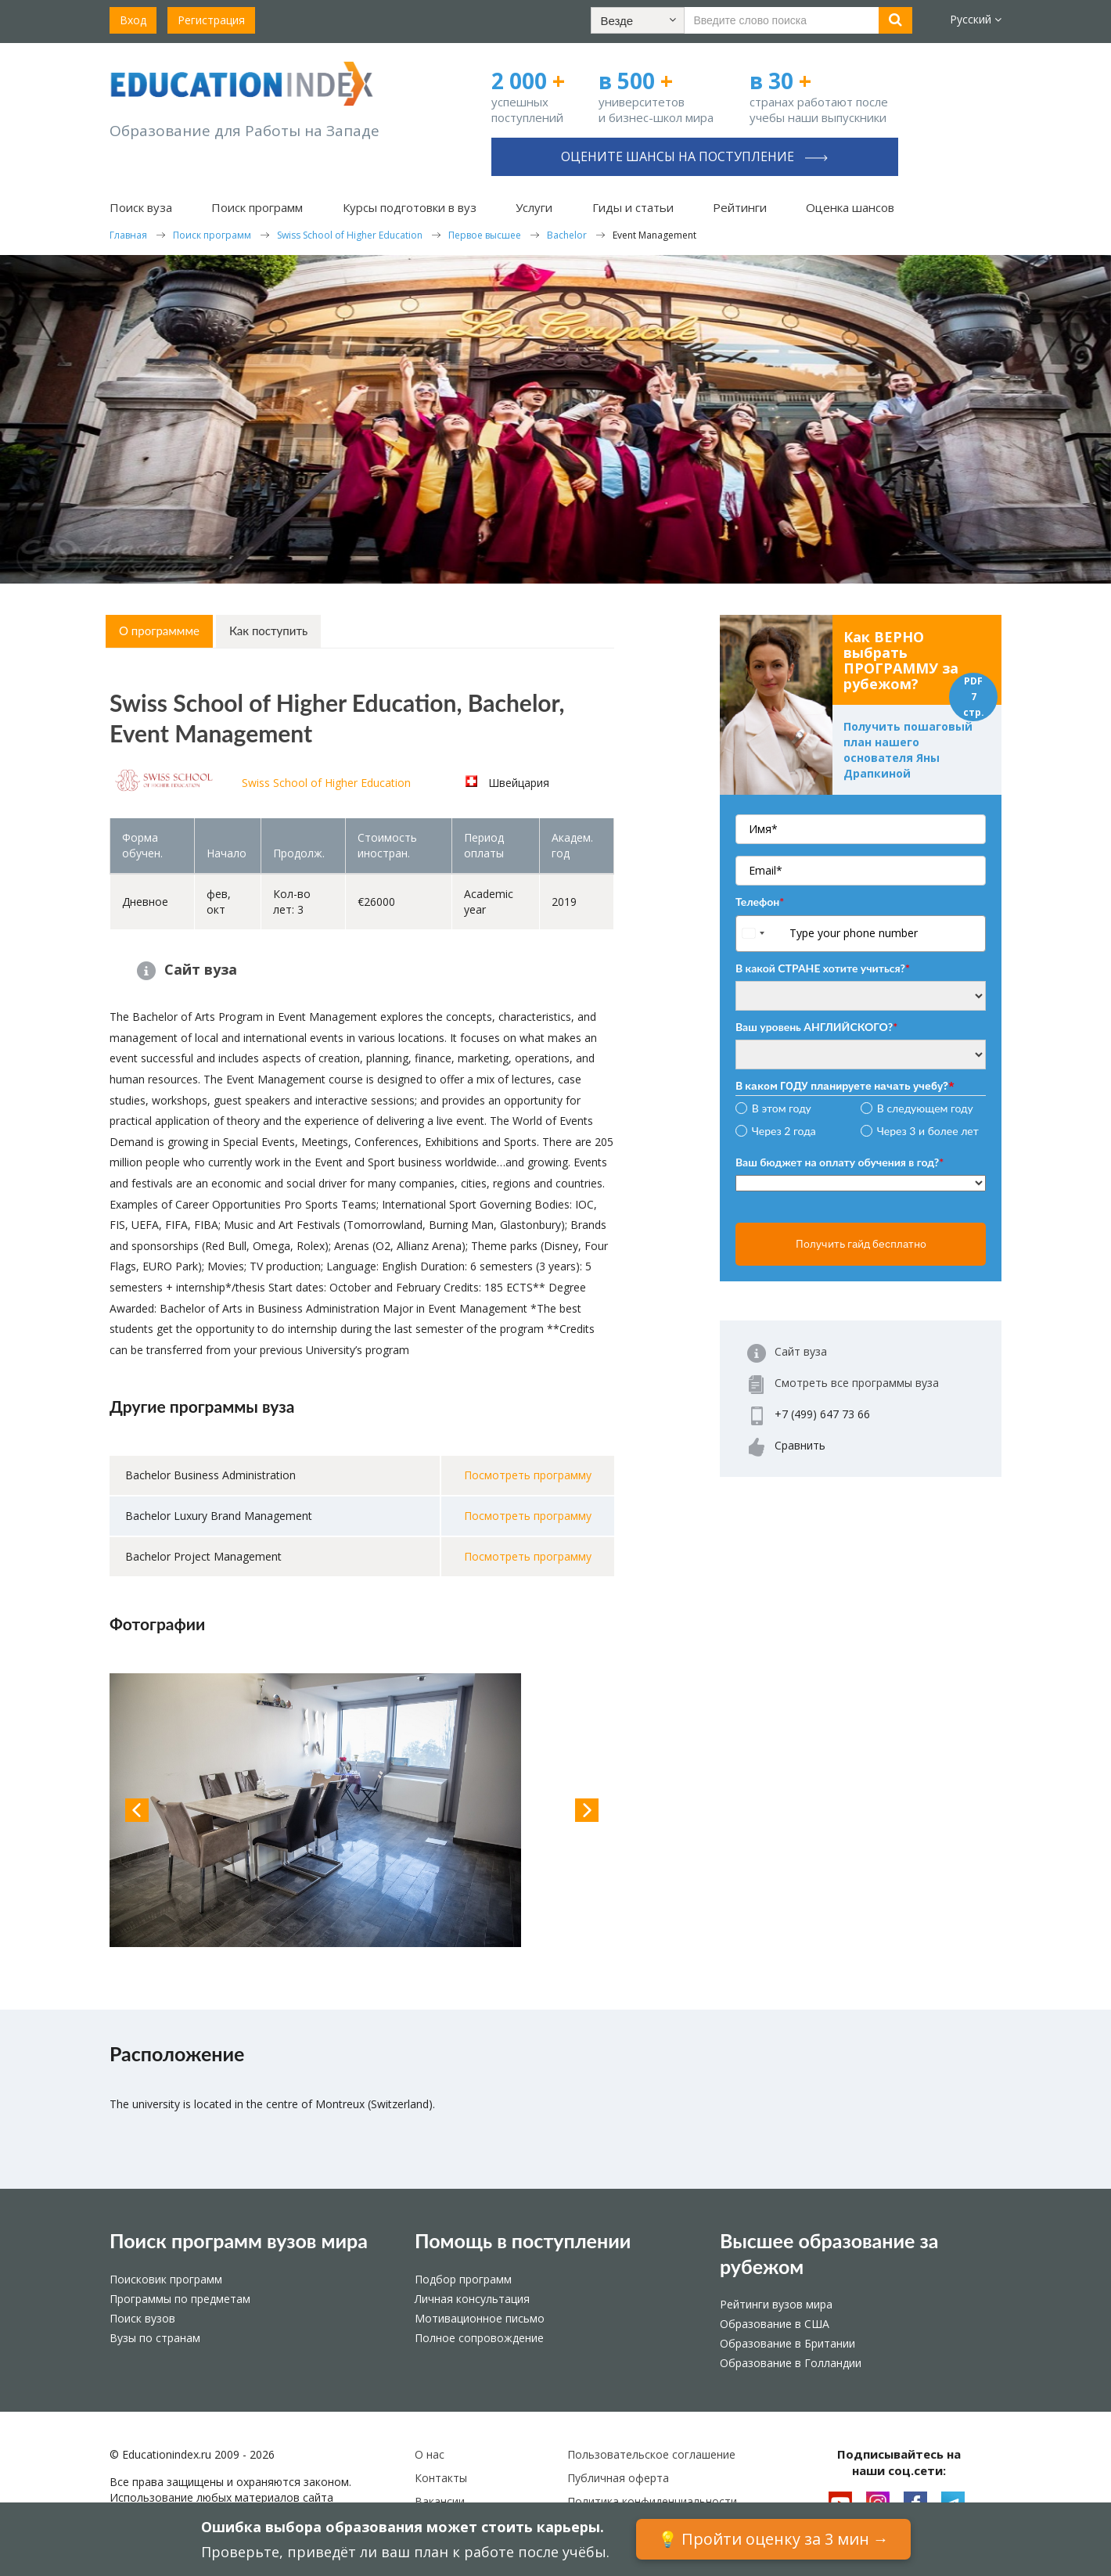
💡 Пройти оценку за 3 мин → (773, 2538)
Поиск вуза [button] (141, 207)
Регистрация (211, 20)
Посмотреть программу (527, 1475)
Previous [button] (137, 1810)
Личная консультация (472, 2298)
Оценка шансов (850, 207)
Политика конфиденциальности (652, 2501)
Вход (133, 20)
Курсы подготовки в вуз (409, 207)
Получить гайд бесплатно (861, 1244)
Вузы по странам (155, 2337)
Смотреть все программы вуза (857, 1382)
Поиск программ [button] (257, 207)
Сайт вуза (200, 969)
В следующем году (925, 1108)
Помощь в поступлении (523, 2240)
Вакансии (440, 2501)
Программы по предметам (180, 2298)
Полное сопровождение (479, 2337)
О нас (429, 2454)
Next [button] (587, 1810)
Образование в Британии (787, 2343)
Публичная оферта (618, 2477)
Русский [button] (975, 19)
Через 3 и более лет (928, 1130)
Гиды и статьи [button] (633, 207)
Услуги (534, 207)
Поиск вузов (142, 2318)
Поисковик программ (166, 2279)
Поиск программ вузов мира (239, 2240)
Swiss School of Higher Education (326, 782)
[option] (362, 1810)
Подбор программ (463, 2279)
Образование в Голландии (790, 2362)
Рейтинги (740, 207)
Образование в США (774, 2323)
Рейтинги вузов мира (776, 2304)
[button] (638, 20)
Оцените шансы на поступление (694, 156)
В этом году (781, 1108)
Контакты (441, 2477)
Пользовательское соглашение (651, 2454)
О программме (159, 630)
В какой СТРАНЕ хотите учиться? (822, 968)
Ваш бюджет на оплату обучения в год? (839, 1162)
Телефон (759, 901)
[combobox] (761, 933)
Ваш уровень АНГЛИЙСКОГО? (816, 1026)
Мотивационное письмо (480, 2318)
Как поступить (268, 630)
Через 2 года (784, 1130)
